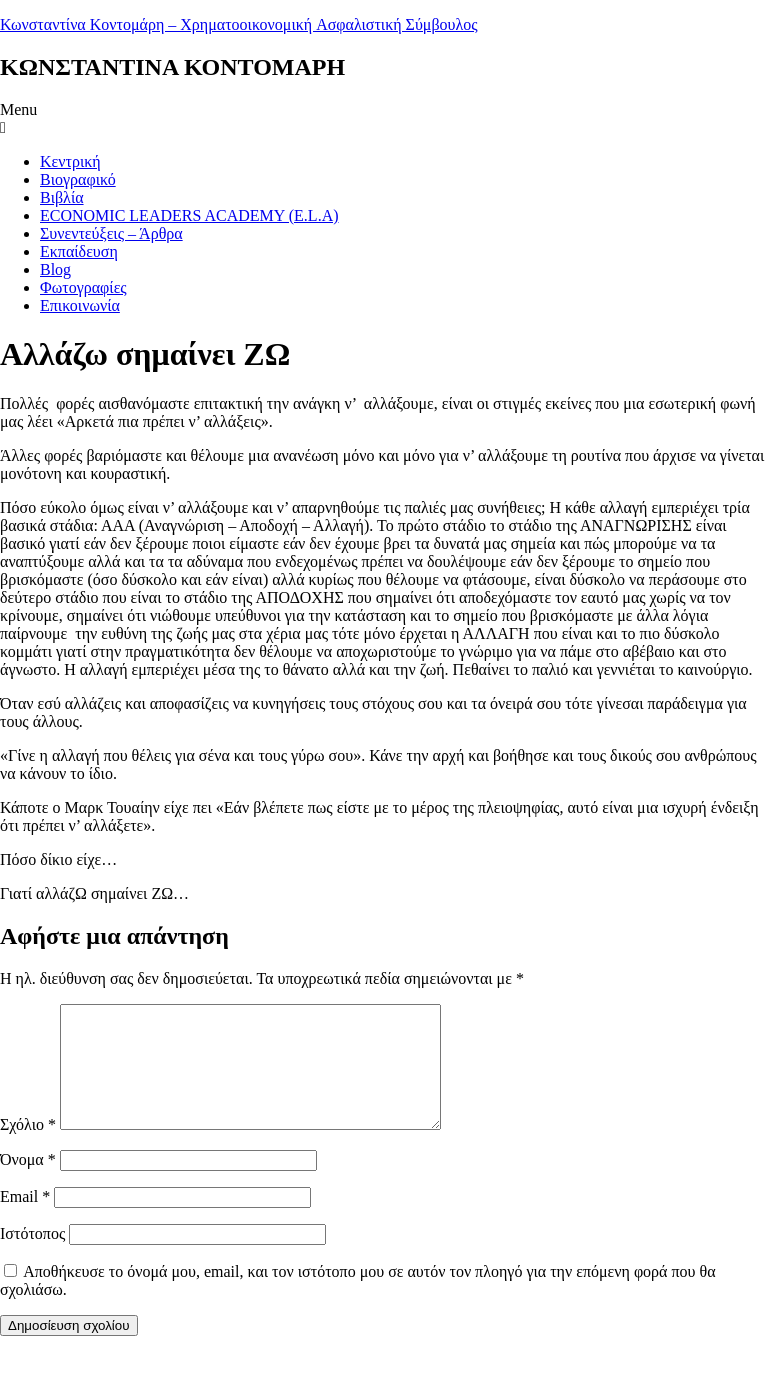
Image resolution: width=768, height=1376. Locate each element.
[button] (384, 119)
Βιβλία (62, 197)
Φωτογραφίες (83, 287)
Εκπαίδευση (79, 251)
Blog (55, 269)
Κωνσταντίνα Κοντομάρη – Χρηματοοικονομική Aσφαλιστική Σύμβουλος (239, 24)
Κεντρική (70, 161)
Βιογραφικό (78, 179)
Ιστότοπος (32, 1257)
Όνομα (28, 1183)
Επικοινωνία (80, 305)
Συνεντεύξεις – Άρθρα (111, 233)
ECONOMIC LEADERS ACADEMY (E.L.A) (189, 215)
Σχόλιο (28, 1148)
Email (25, 1220)
